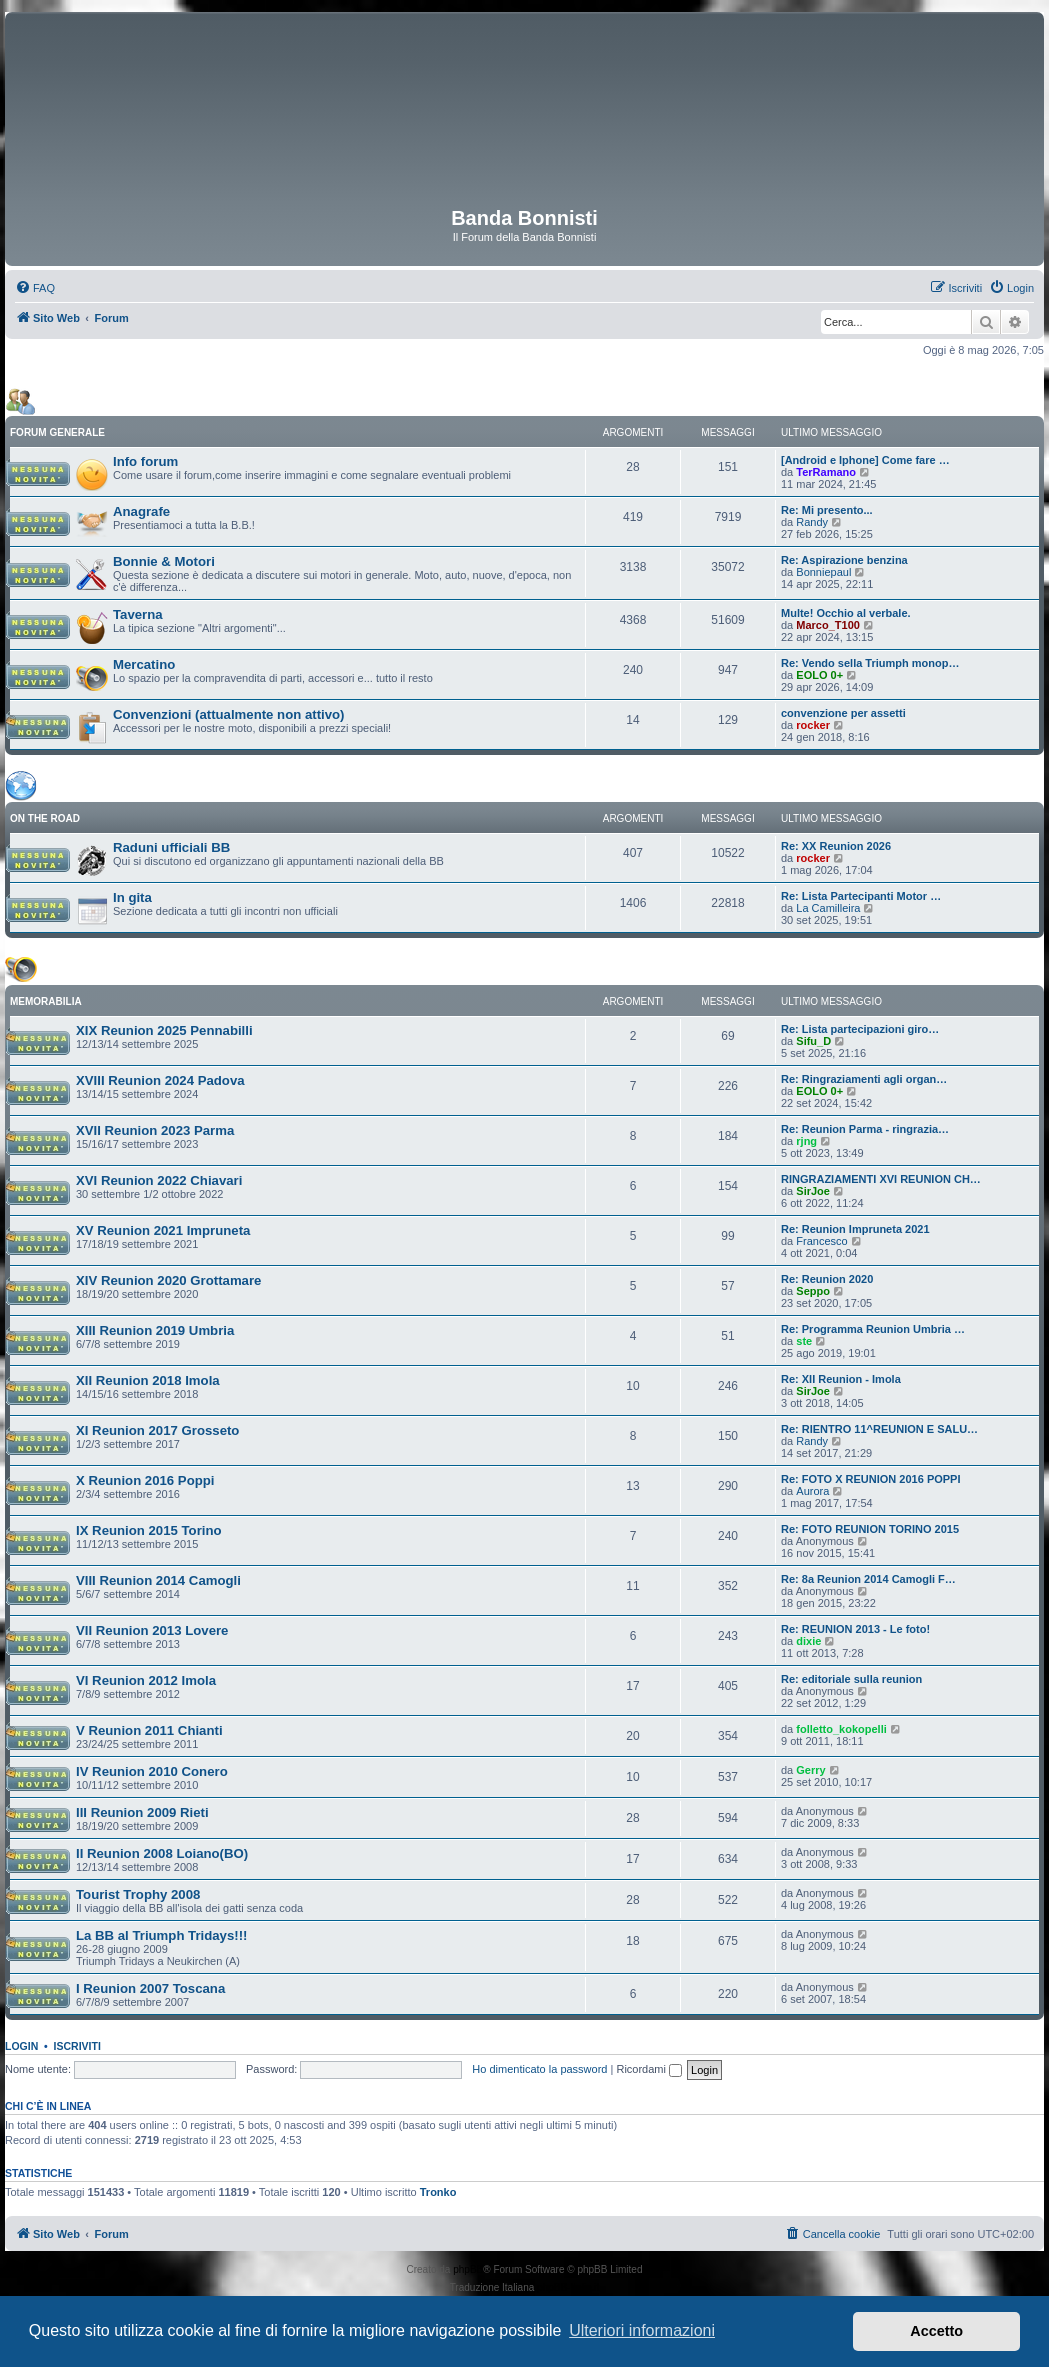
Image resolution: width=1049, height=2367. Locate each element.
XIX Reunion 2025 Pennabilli (164, 1030)
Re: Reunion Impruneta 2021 (855, 1229)
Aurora (812, 1491)
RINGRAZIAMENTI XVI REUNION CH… (881, 1179)
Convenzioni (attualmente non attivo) (229, 714)
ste (804, 1341)
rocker (813, 725)
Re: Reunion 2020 (827, 1279)
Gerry (810, 1770)
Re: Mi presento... (827, 510)
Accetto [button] (936, 2331)
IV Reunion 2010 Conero (152, 1771)
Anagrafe (141, 511)
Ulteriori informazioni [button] (642, 2330)
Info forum (145, 461)
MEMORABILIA (46, 1001)
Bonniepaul (823, 572)
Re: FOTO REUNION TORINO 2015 (870, 1529)
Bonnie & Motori (164, 561)
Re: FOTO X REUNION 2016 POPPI (871, 1479)
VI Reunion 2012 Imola (146, 1680)
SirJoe (813, 1191)
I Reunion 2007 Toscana (150, 1988)
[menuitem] (35, 288)
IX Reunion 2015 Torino (149, 1530)
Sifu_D (813, 1041)
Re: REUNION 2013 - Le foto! (855, 1629)
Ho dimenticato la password (539, 2069)
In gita (132, 897)
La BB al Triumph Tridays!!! (161, 1935)
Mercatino (144, 664)
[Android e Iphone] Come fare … (865, 460)
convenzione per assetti (843, 713)
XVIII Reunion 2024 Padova (160, 1080)
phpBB (468, 2269)
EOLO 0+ (819, 675)
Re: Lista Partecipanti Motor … (861, 896)
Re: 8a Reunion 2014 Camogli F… (868, 1579)
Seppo (813, 1291)
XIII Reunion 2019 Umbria (155, 1330)
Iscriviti (77, 2046)
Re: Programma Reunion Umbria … (873, 1329)
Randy (812, 522)
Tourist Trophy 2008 (138, 1894)
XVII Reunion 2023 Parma (155, 1130)
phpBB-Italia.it (568, 2287)
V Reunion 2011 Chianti (149, 1730)
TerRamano (826, 472)
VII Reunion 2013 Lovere (152, 1630)
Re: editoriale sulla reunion (851, 1679)
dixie (808, 1641)
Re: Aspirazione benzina (844, 560)
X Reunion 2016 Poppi (145, 1480)
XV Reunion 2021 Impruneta (163, 1230)
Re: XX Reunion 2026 (836, 846)
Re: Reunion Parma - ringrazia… (865, 1129)
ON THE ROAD (45, 818)
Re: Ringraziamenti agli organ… (864, 1079)
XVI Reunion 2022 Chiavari (159, 1180)
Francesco (821, 1241)
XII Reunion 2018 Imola (148, 1380)
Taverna (138, 614)
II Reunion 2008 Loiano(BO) (162, 1853)
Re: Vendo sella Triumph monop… (870, 663)
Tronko (438, 2192)
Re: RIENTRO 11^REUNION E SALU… (879, 1429)
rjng (806, 1141)
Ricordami (649, 2069)
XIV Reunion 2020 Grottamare (168, 1280)
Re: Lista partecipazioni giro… (860, 1029)
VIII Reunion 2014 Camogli (158, 1580)
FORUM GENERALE (57, 432)
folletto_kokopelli (841, 1729)
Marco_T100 (828, 625)
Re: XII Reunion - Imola (841, 1379)
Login (21, 2046)
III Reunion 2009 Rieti (142, 1812)
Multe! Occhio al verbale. (846, 613)
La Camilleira (828, 908)
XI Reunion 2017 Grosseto (157, 1430)
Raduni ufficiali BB (171, 847)
